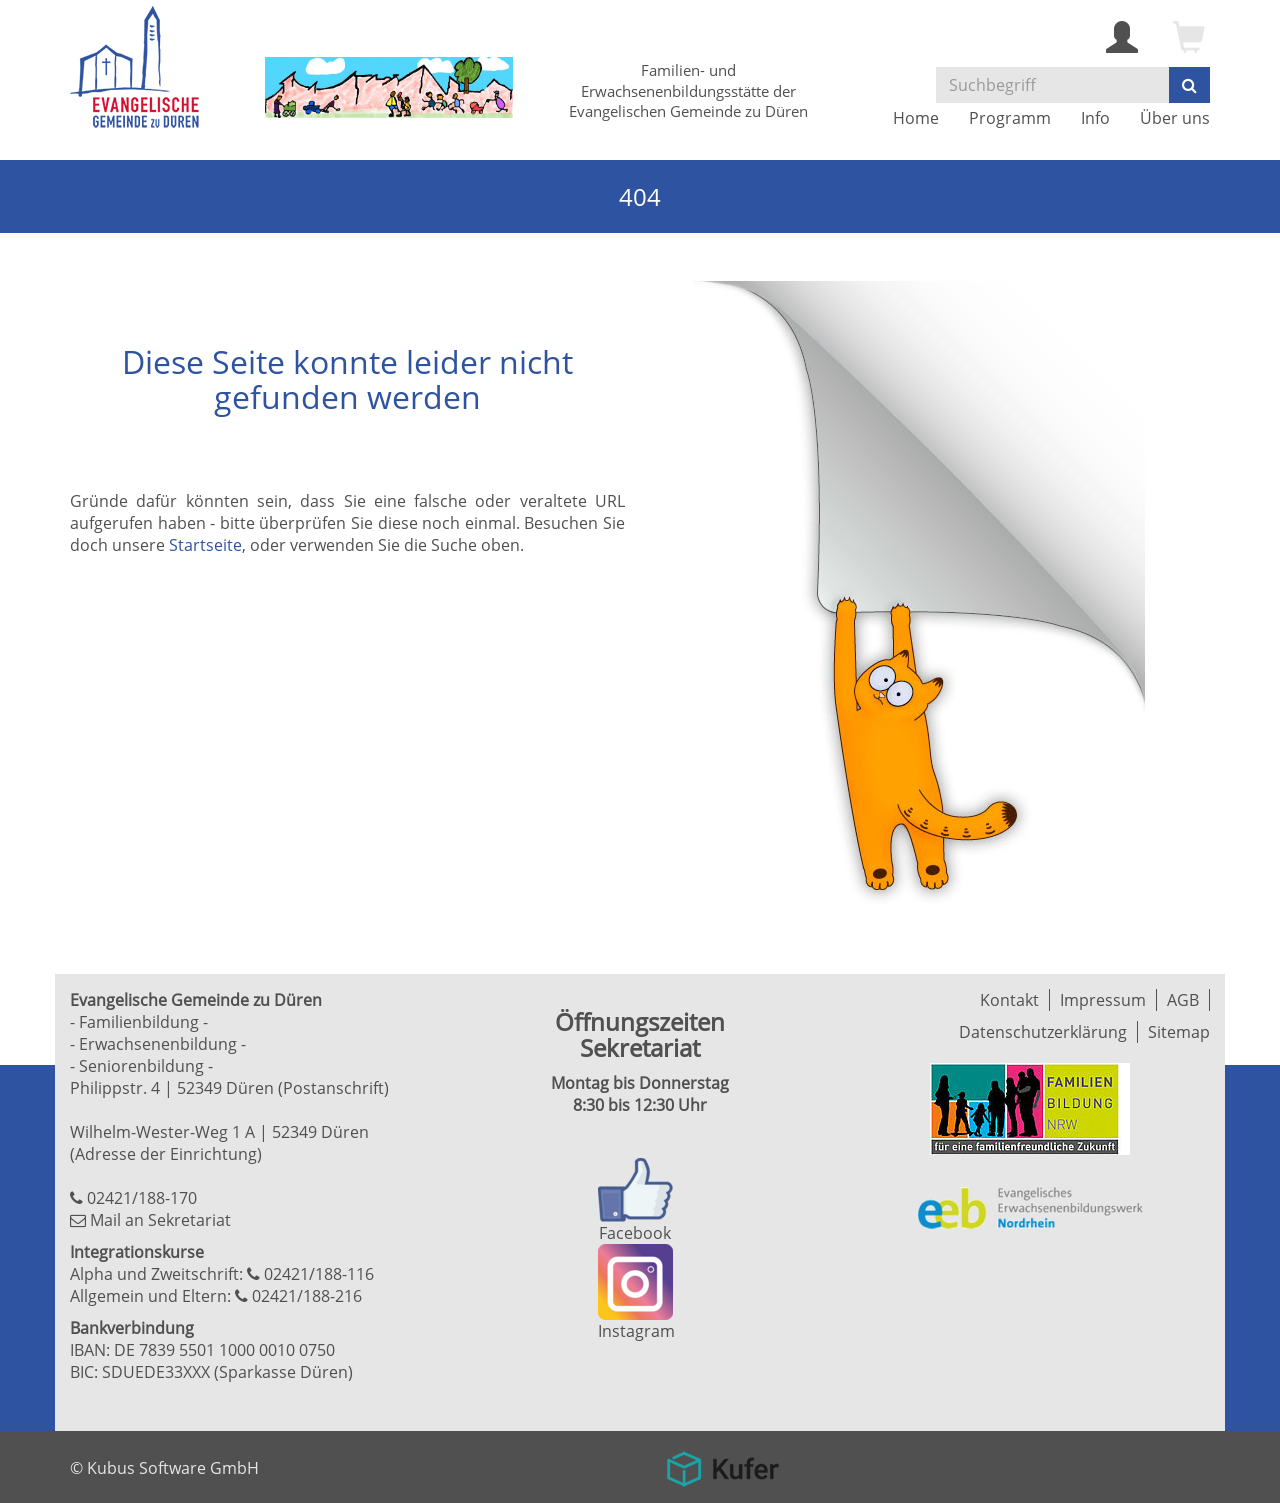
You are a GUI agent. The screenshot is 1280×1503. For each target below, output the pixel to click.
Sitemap (1179, 1032)
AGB (1183, 1000)
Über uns (1175, 118)
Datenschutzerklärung (1043, 1032)
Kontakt (1009, 1000)
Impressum (1103, 1000)
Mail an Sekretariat (160, 1220)
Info (1095, 118)
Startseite (205, 545)
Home (916, 118)
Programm (1010, 118)
